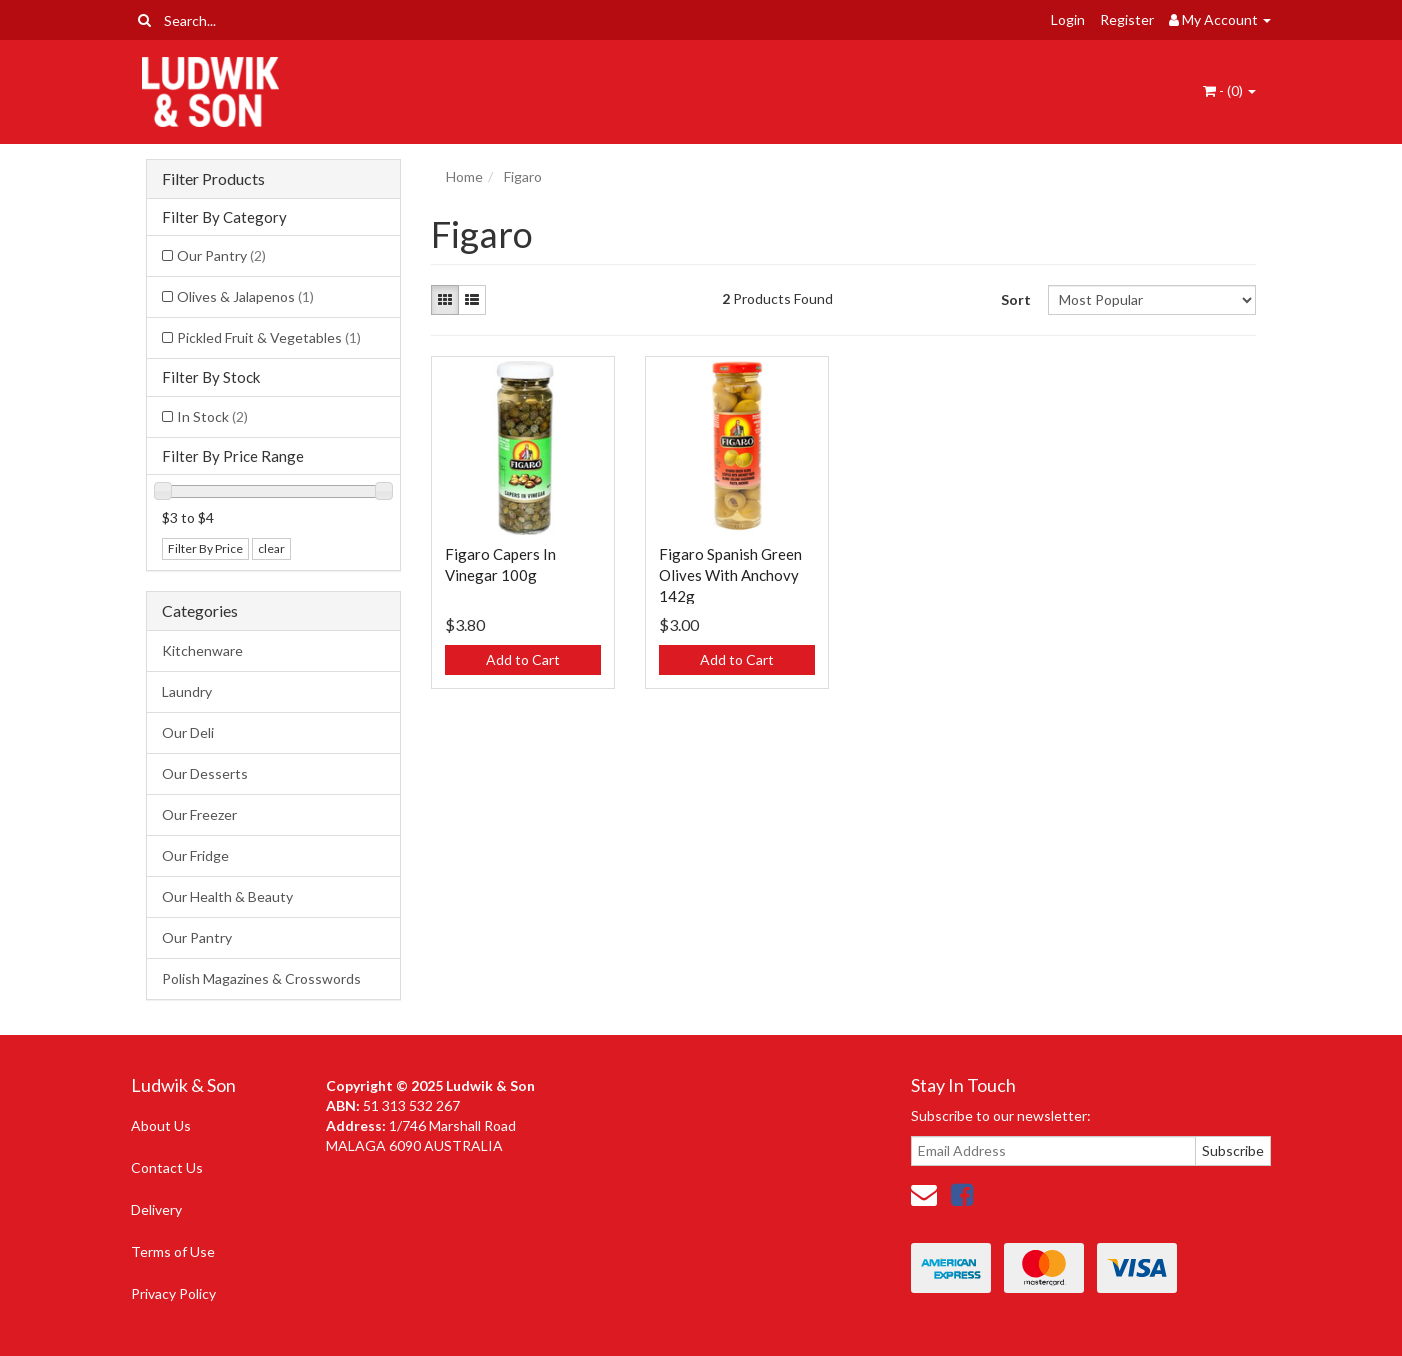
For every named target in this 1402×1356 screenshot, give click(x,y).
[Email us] (924, 1194)
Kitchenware (202, 650)
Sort (1016, 299)
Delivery (156, 1209)
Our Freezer (199, 814)
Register (1127, 19)
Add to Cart (523, 659)
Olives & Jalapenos (245, 296)
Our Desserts (205, 773)
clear (271, 548)
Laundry (187, 691)
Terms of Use (173, 1251)
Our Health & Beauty (227, 896)
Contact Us (167, 1167)
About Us (161, 1125)
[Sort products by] (1151, 300)
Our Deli (188, 732)
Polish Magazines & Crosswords (261, 978)
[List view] (472, 300)
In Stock (212, 416)
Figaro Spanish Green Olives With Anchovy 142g (730, 575)
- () (1229, 90)
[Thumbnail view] (445, 300)
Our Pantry (221, 255)
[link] (962, 1194)
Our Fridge (195, 855)
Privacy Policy (173, 1293)
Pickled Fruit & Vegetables (269, 337)
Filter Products (213, 179)
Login (1068, 19)
